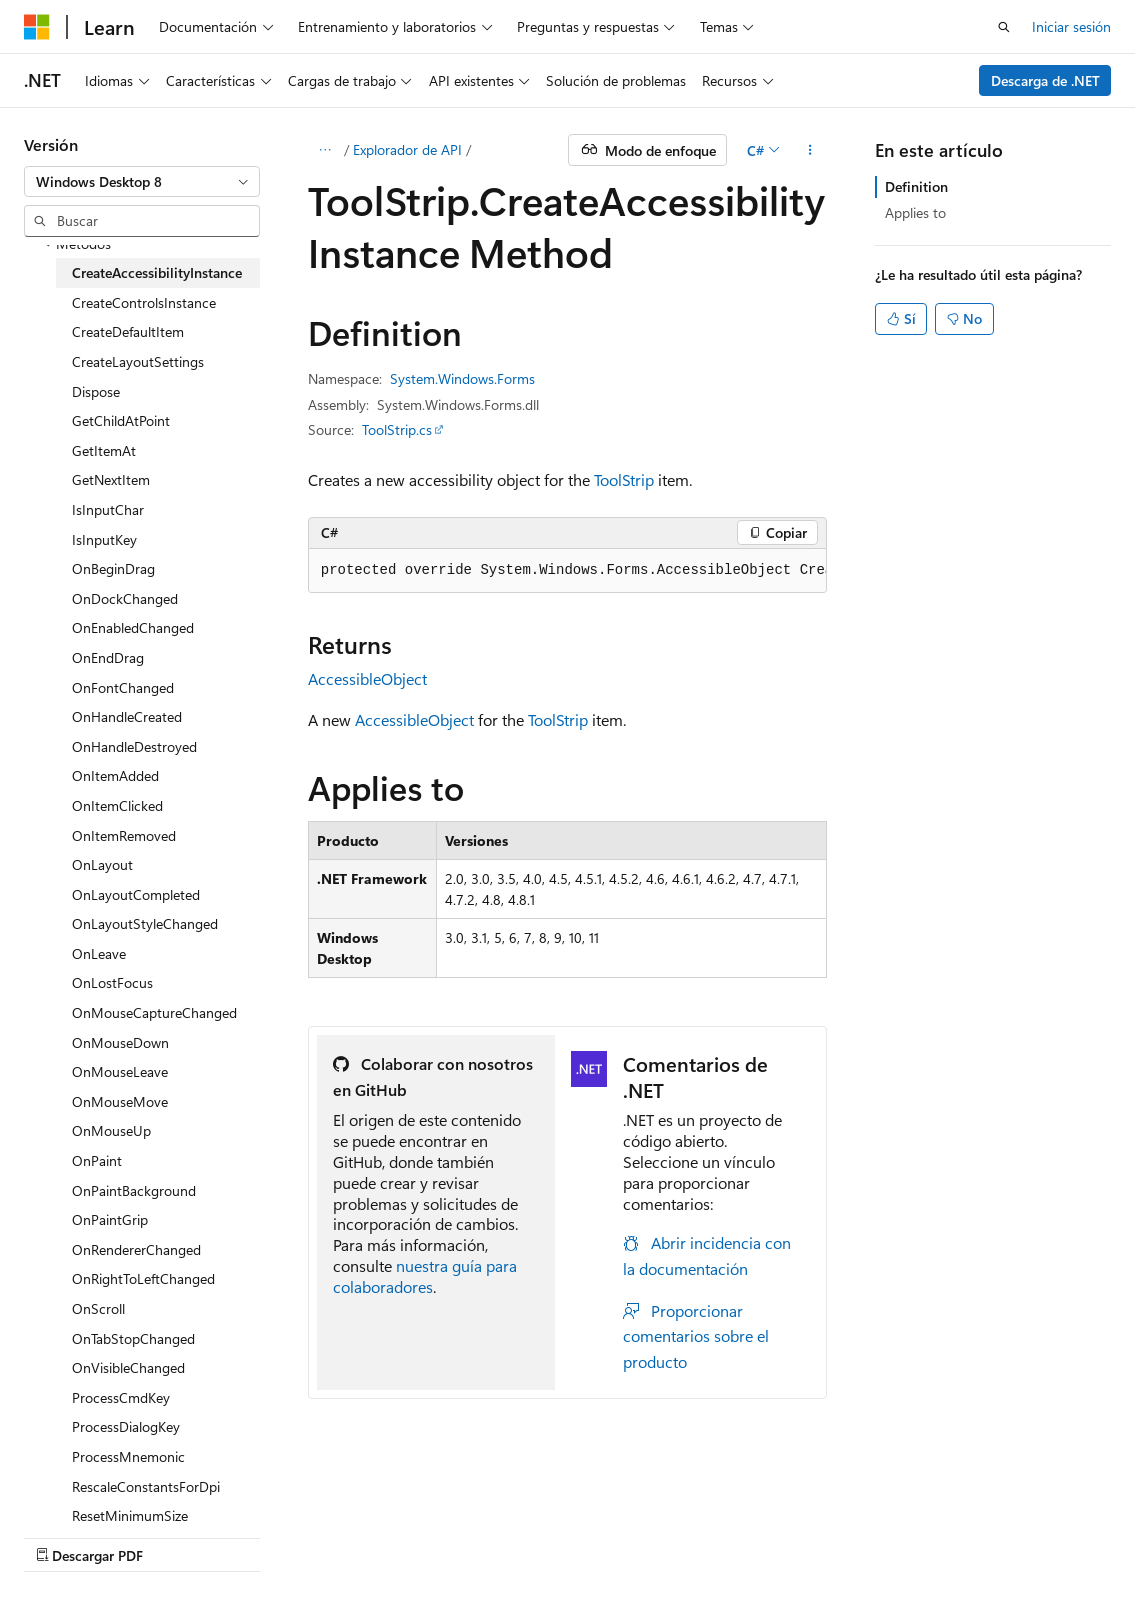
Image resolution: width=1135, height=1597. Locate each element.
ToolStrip (624, 479)
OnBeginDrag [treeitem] (113, 568)
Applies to (915, 212)
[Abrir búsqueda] (1004, 27)
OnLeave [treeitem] (99, 953)
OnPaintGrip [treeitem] (110, 1219)
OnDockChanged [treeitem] (125, 598)
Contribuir (530, 1536)
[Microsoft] (37, 27)
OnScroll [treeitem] (98, 1308)
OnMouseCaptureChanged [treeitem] (154, 1012)
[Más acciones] (809, 150)
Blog (446, 1536)
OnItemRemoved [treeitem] (124, 835)
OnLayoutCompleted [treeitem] (136, 894)
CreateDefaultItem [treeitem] (128, 331)
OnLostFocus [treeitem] (112, 982)
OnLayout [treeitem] (102, 864)
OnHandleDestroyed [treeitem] (134, 746)
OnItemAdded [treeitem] (115, 775)
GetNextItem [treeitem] (111, 479)
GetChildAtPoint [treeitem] (121, 420)
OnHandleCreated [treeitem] (127, 716)
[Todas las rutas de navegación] (325, 150)
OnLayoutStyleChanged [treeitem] (145, 923)
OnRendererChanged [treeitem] (136, 1249)
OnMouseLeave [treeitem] (120, 1071)
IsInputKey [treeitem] (104, 539)
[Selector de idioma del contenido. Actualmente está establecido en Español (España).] (96, 1488)
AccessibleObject (367, 678)
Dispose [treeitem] (96, 391)
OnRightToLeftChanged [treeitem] (143, 1278)
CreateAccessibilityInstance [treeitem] (157, 272)
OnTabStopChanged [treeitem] (133, 1338)
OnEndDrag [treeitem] (108, 657)
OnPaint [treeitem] (97, 1160)
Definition (916, 186)
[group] (568, 571)
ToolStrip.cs (397, 429)
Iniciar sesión (1071, 26)
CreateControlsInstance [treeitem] (144, 302)
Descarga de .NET (1045, 80)
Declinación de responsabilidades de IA (143, 1536)
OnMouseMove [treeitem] (120, 1101)
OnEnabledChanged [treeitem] (133, 627)
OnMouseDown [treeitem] (120, 1042)
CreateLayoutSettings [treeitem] (138, 361)
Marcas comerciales (870, 1536)
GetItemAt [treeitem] (104, 450)
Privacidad (616, 1536)
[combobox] (142, 182)
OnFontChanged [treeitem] (123, 687)
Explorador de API (407, 149)
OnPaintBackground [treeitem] (134, 1190)
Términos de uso (736, 1536)
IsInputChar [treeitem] (108, 509)
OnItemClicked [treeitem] (117, 805)
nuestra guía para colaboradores (425, 1276)
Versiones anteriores (347, 1536)
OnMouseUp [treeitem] (111, 1130)
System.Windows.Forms (462, 378)
